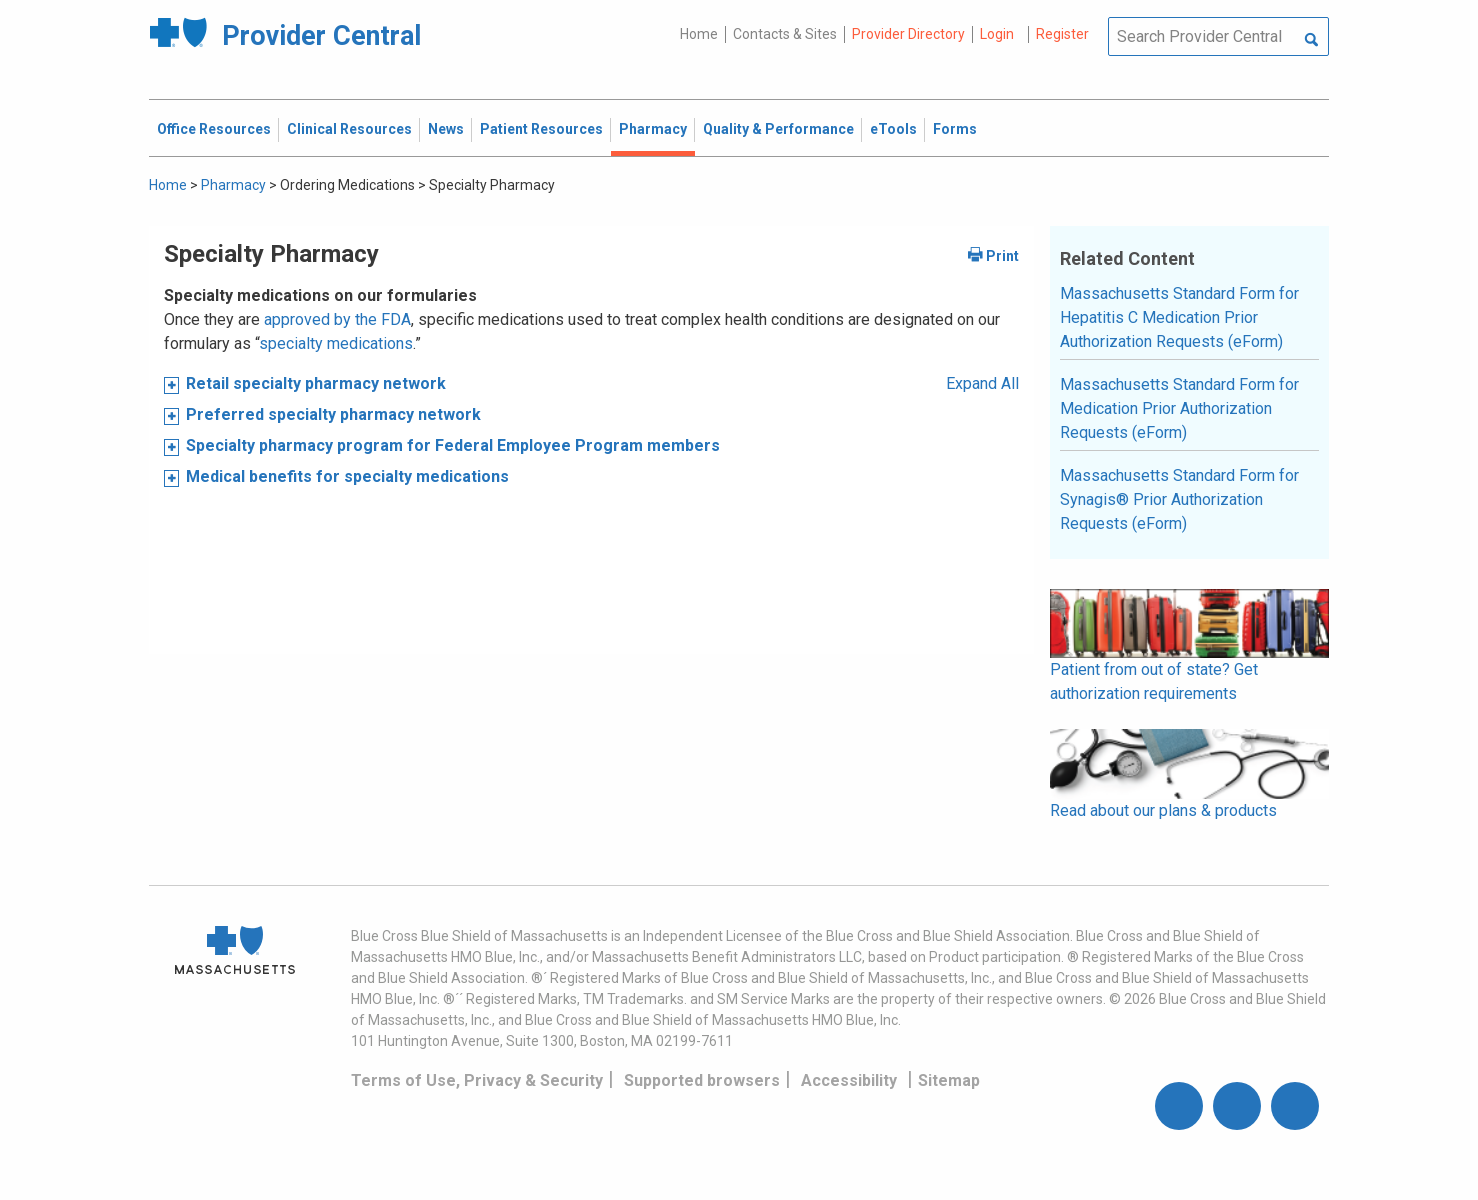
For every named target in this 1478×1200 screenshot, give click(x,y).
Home (699, 34)
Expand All (982, 383)
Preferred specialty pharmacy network (333, 414)
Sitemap (949, 1080)
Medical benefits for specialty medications (347, 476)
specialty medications (336, 343)
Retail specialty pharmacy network (316, 383)
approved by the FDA (337, 319)
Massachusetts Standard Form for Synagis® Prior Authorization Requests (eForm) (1179, 499)
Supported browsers (702, 1080)
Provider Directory (908, 34)
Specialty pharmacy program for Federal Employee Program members (453, 445)
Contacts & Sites (785, 34)
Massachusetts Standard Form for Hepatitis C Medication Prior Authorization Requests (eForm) (1179, 317)
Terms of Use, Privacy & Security (477, 1080)
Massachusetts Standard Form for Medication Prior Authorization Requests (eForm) (1179, 408)
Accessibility (849, 1080)
